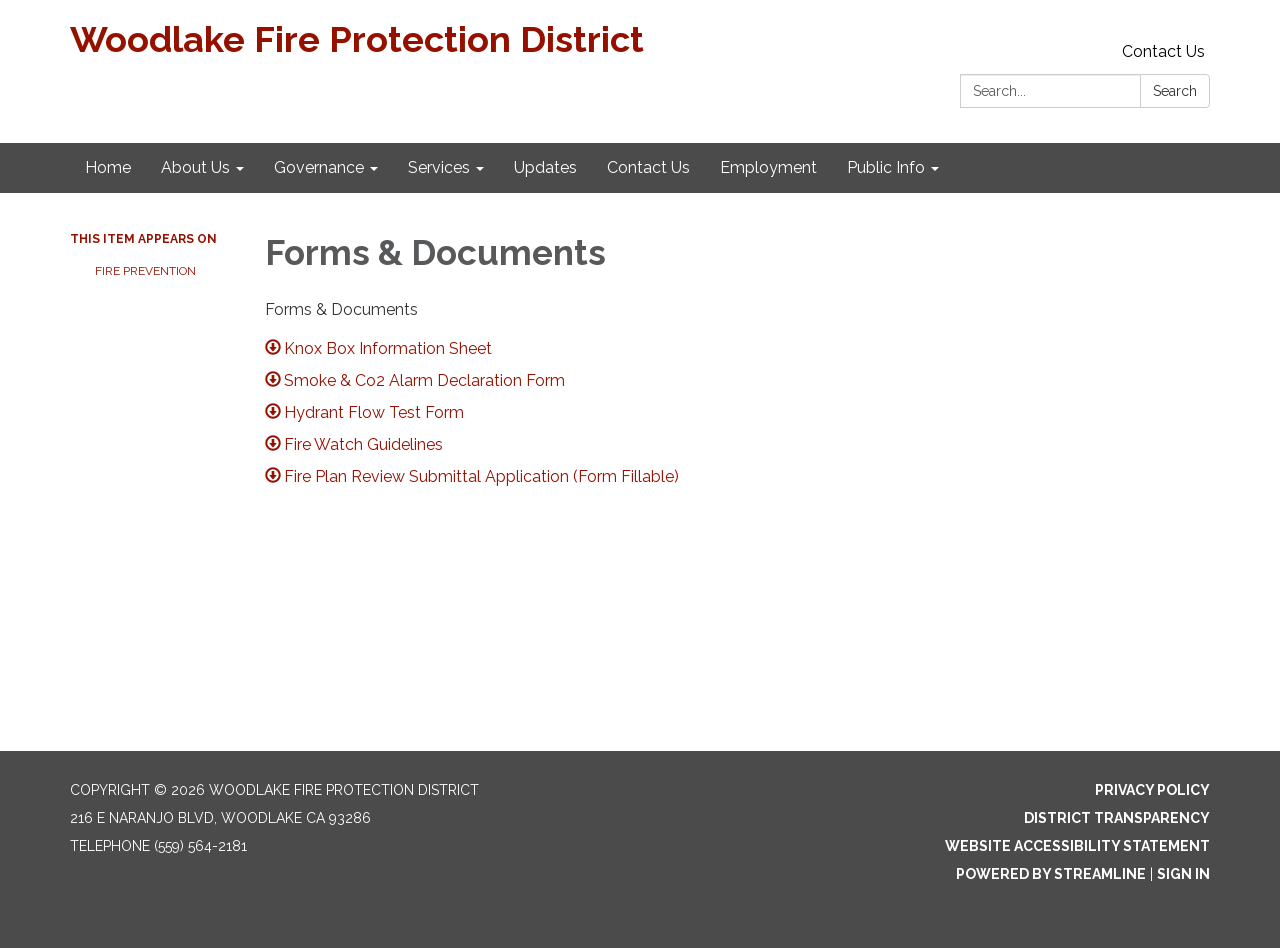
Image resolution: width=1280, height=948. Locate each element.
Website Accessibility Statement (1077, 846)
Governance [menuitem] (319, 167)
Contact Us (1163, 51)
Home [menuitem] (108, 167)
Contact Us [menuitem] (648, 167)
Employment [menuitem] (768, 167)
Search (1175, 91)
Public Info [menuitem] (886, 167)
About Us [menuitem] (195, 167)
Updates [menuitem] (545, 167)
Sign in (1183, 874)
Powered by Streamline (1051, 874)
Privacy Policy (1152, 790)
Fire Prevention (147, 271)
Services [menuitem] (439, 167)
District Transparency (1117, 818)
